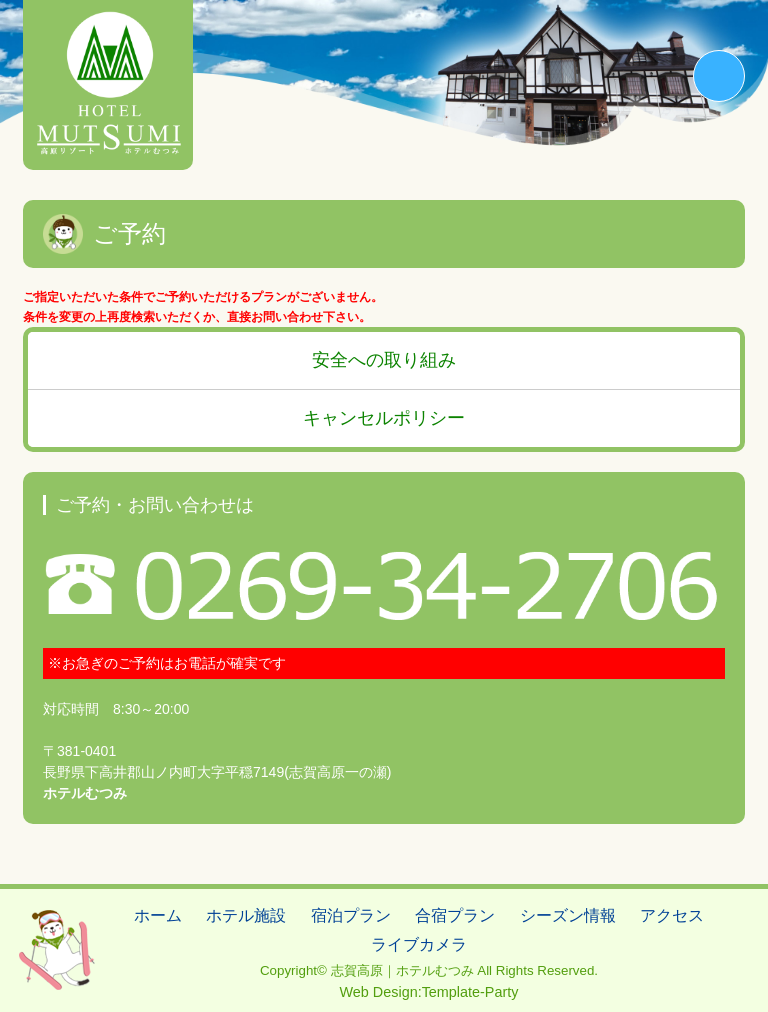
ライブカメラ (419, 944)
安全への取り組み (384, 360)
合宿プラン (455, 915)
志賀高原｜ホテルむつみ (402, 970)
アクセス (672, 915)
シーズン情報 (568, 915)
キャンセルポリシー (384, 418)
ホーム (158, 915)
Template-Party (470, 992)
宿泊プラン (351, 915)
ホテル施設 (246, 915)
